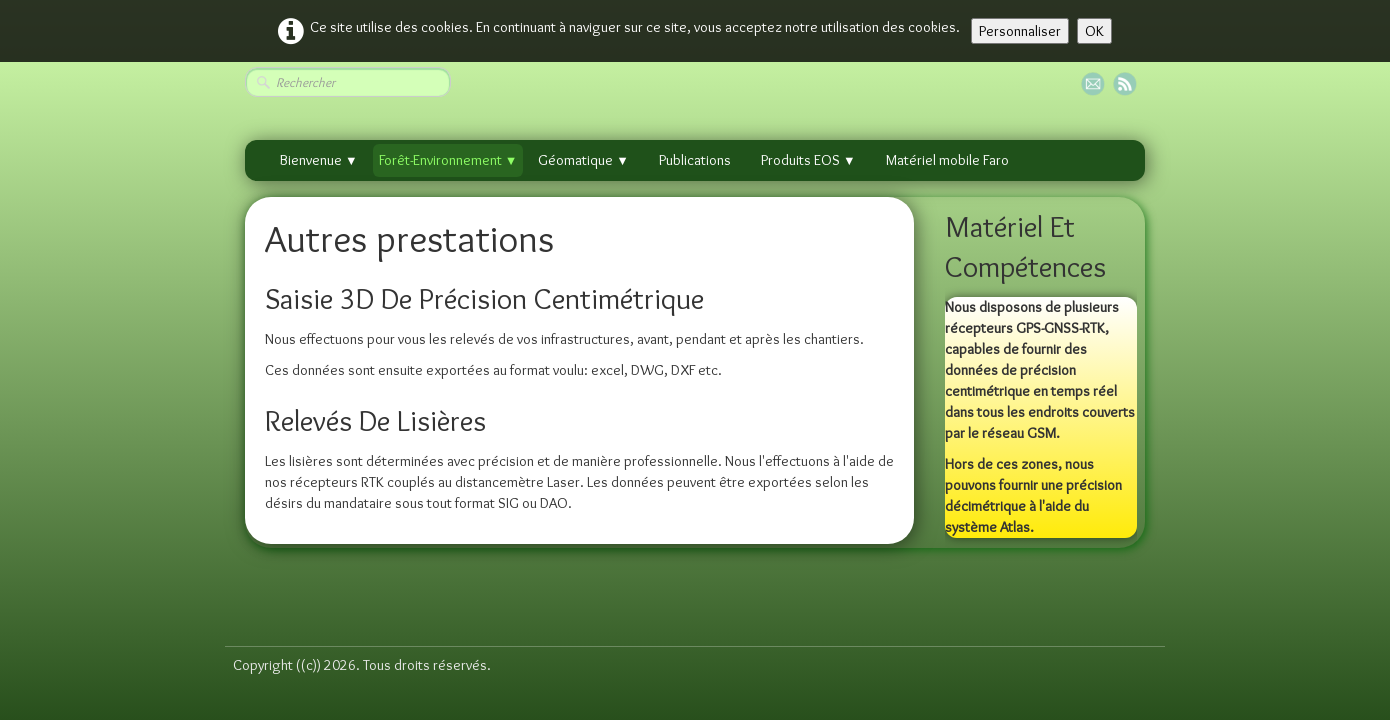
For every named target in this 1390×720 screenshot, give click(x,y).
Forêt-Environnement (448, 160)
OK (1094, 31)
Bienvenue (319, 160)
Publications (695, 160)
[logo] (240, 600)
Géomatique (583, 160)
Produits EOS (808, 160)
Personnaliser (1020, 31)
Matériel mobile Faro (947, 160)
